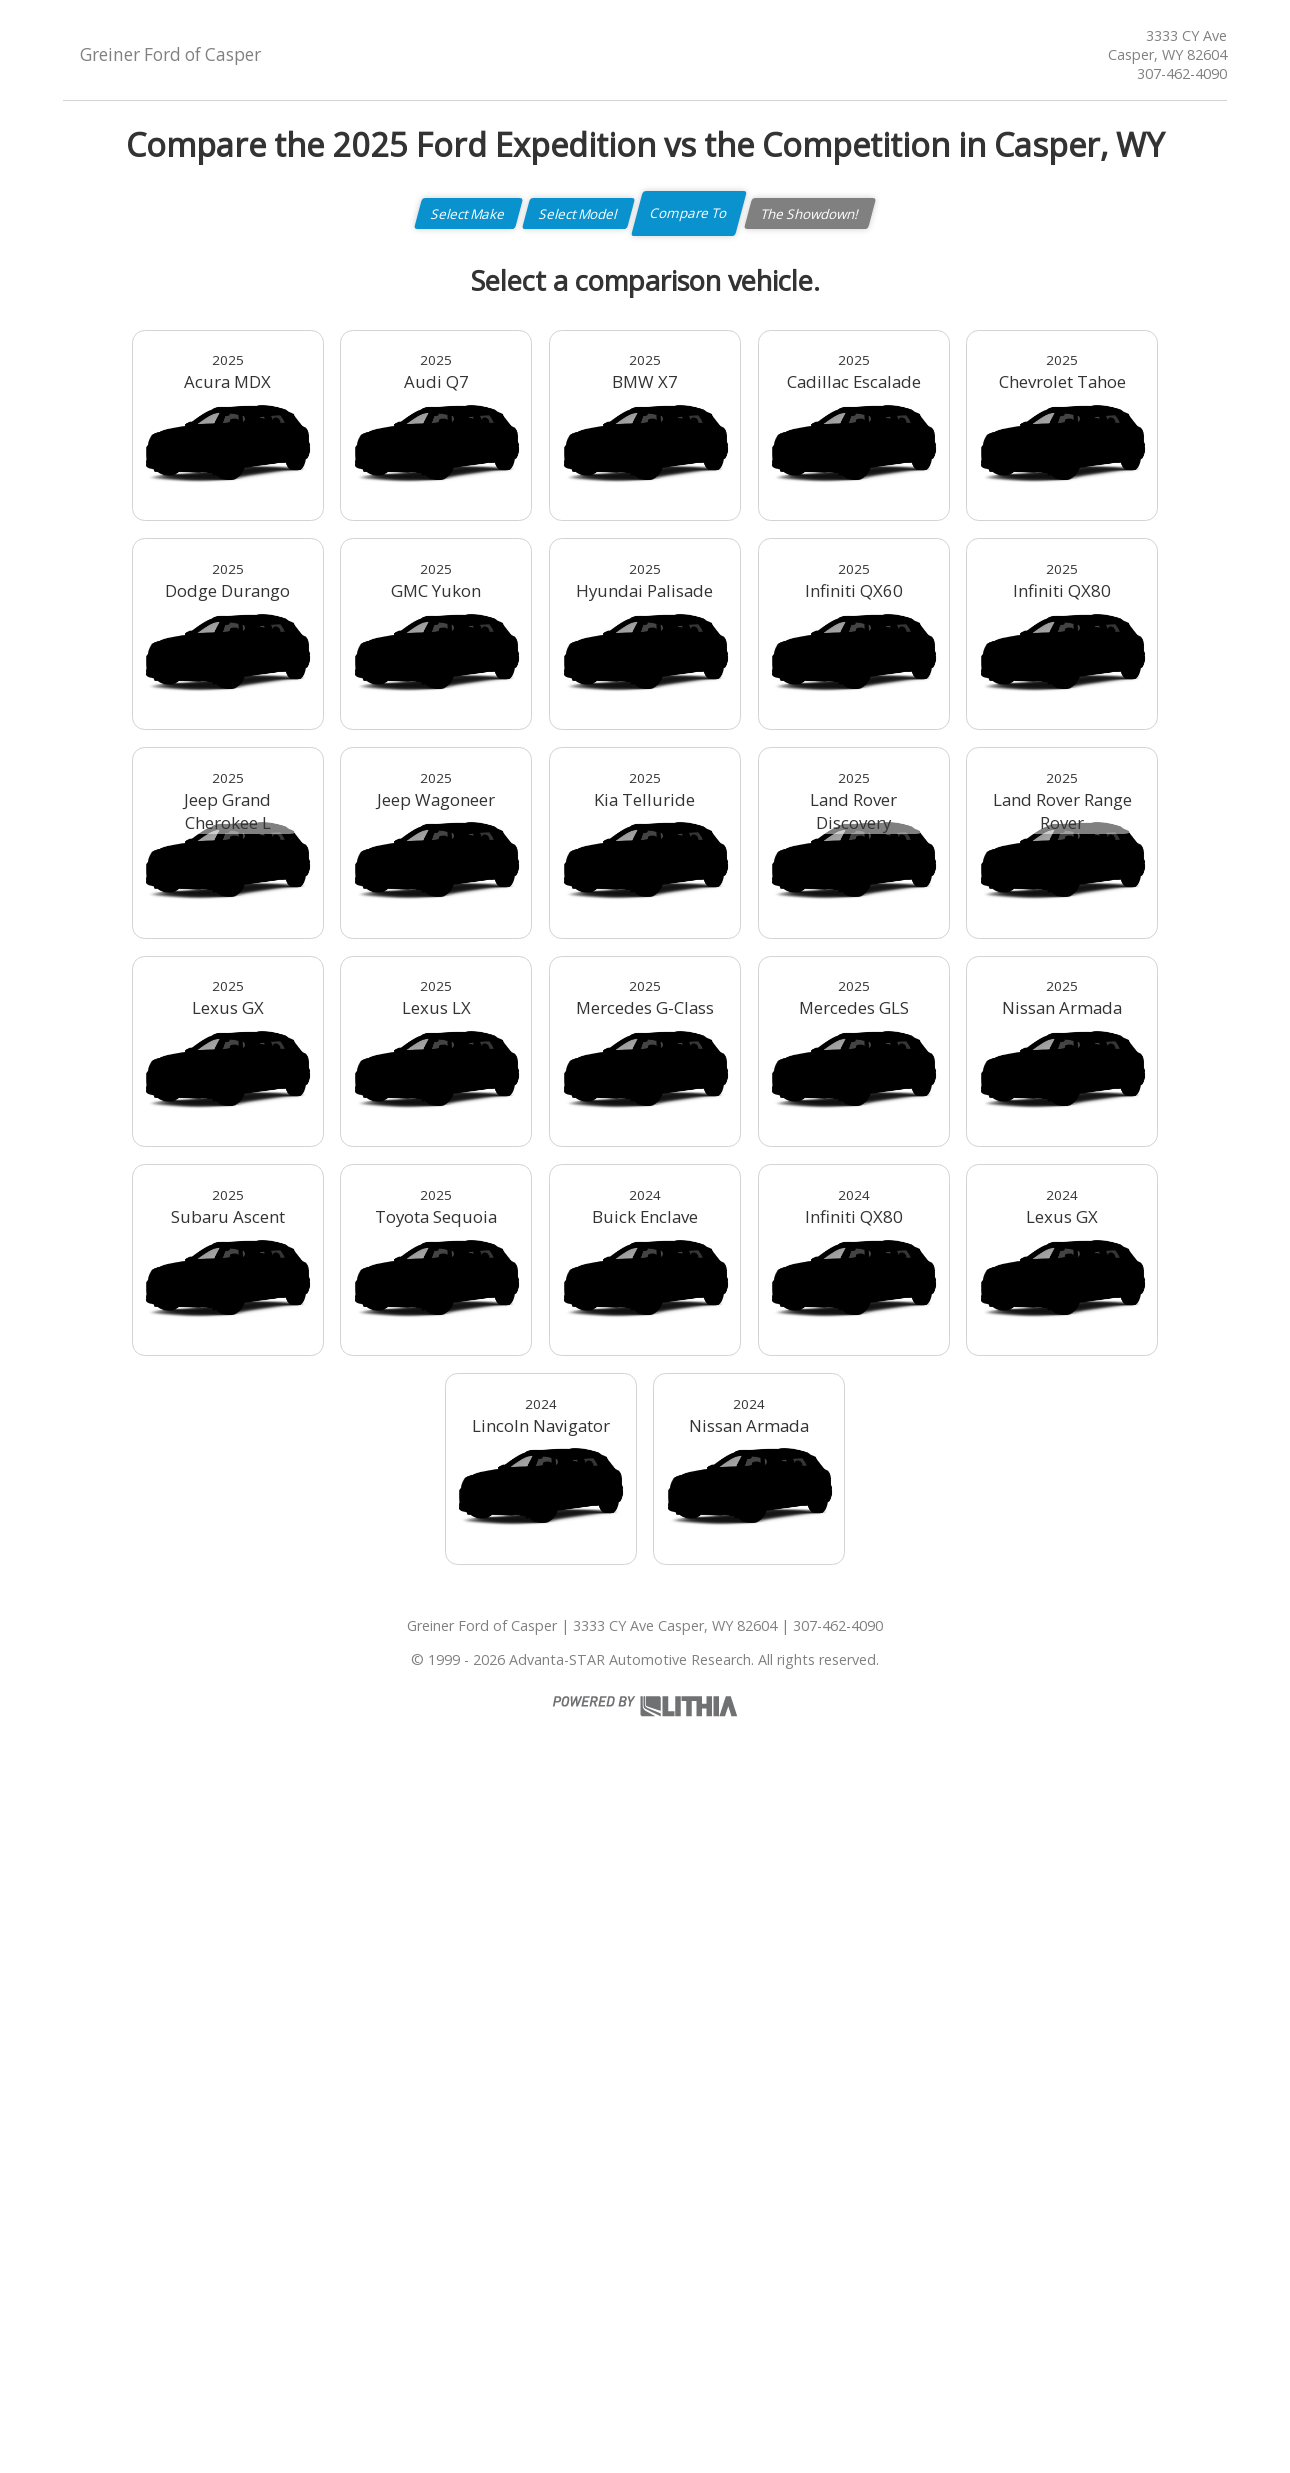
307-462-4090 (1182, 73)
